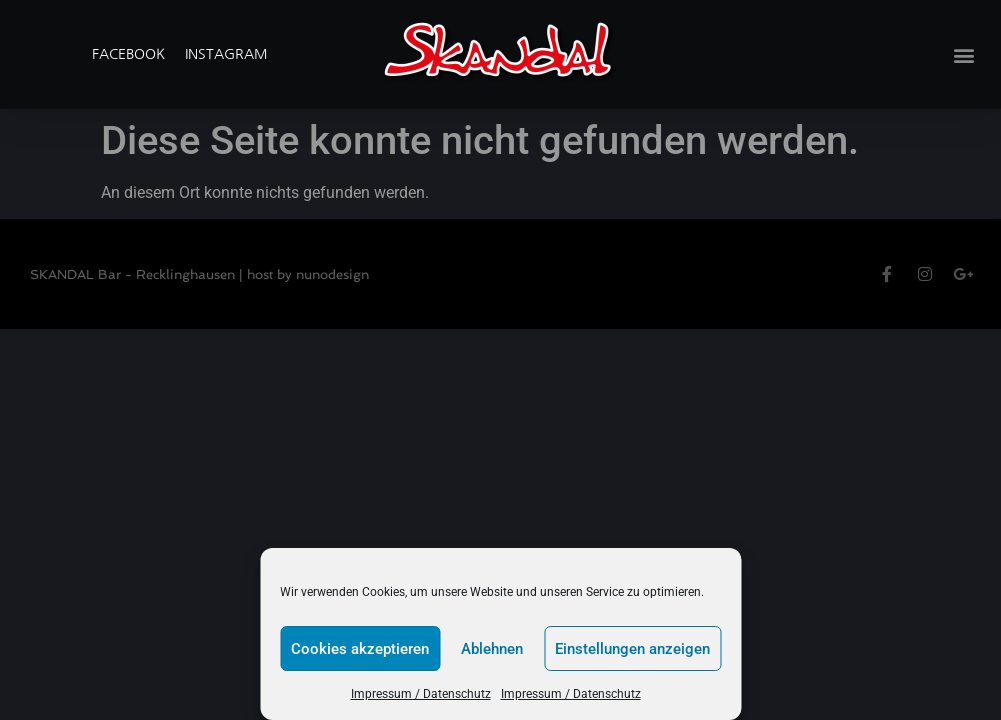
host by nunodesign (308, 274)
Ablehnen (492, 649)
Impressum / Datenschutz (421, 694)
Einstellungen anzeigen (632, 649)
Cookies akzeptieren (360, 649)
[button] (964, 54)
